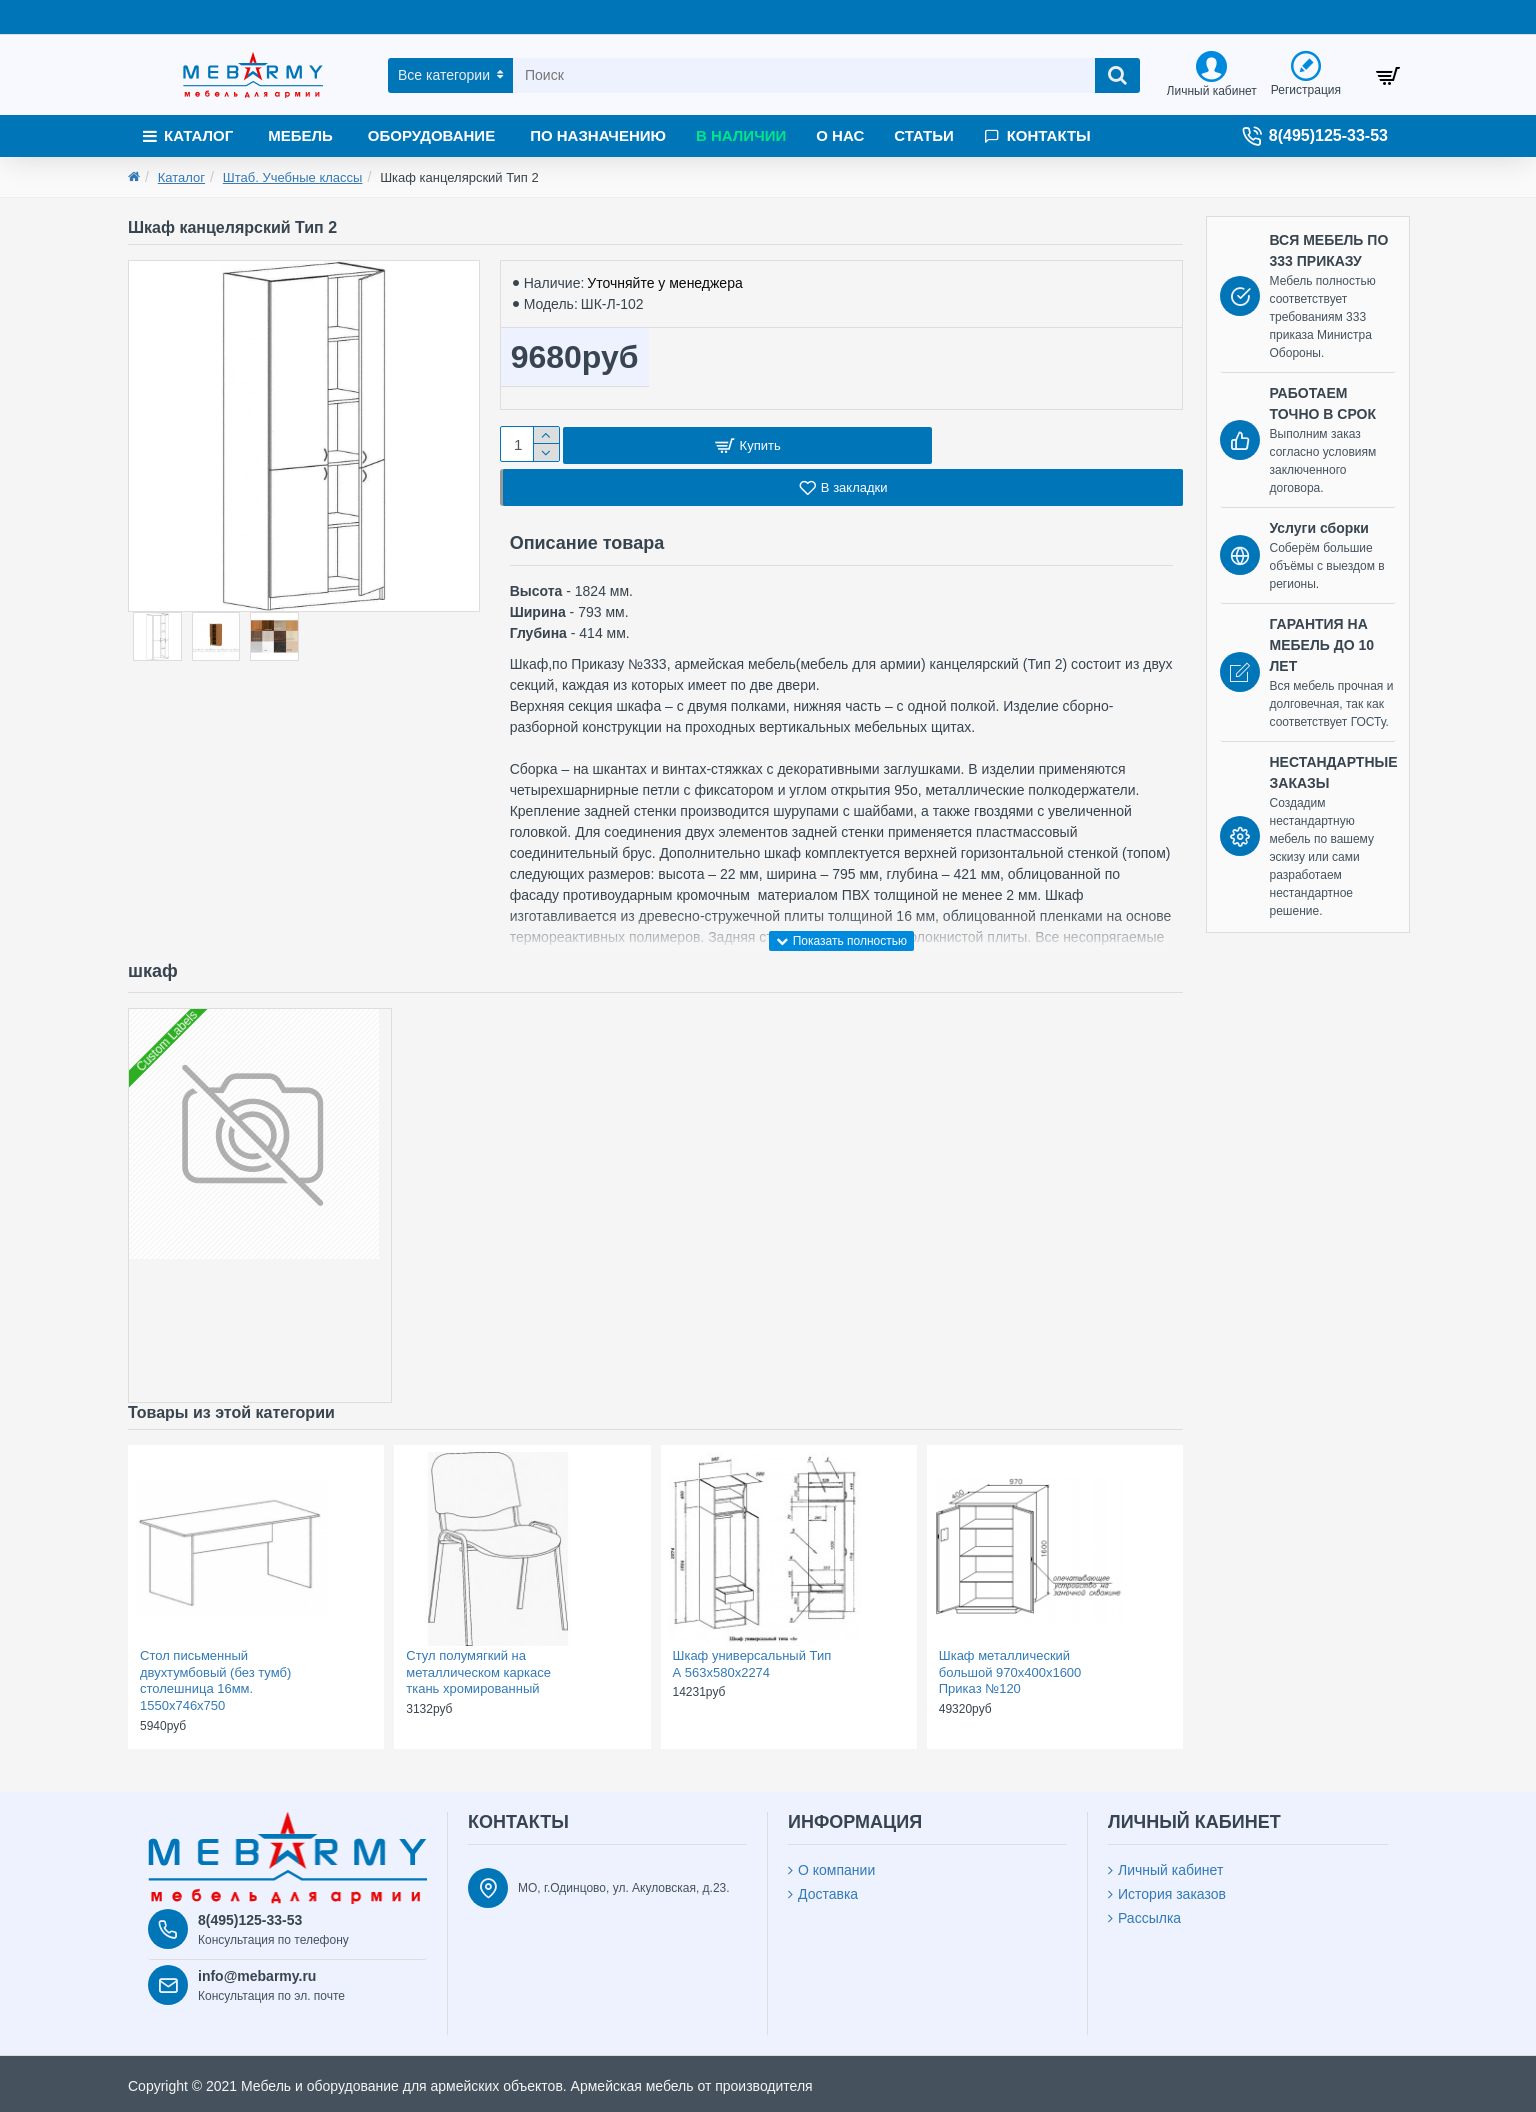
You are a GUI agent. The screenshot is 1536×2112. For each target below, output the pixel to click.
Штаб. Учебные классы (293, 177)
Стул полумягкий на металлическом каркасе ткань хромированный (478, 1674)
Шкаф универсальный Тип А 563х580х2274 (752, 1666)
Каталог (181, 177)
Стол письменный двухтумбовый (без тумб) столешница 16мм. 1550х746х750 (215, 1683)
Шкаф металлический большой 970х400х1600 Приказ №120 (1010, 1674)
